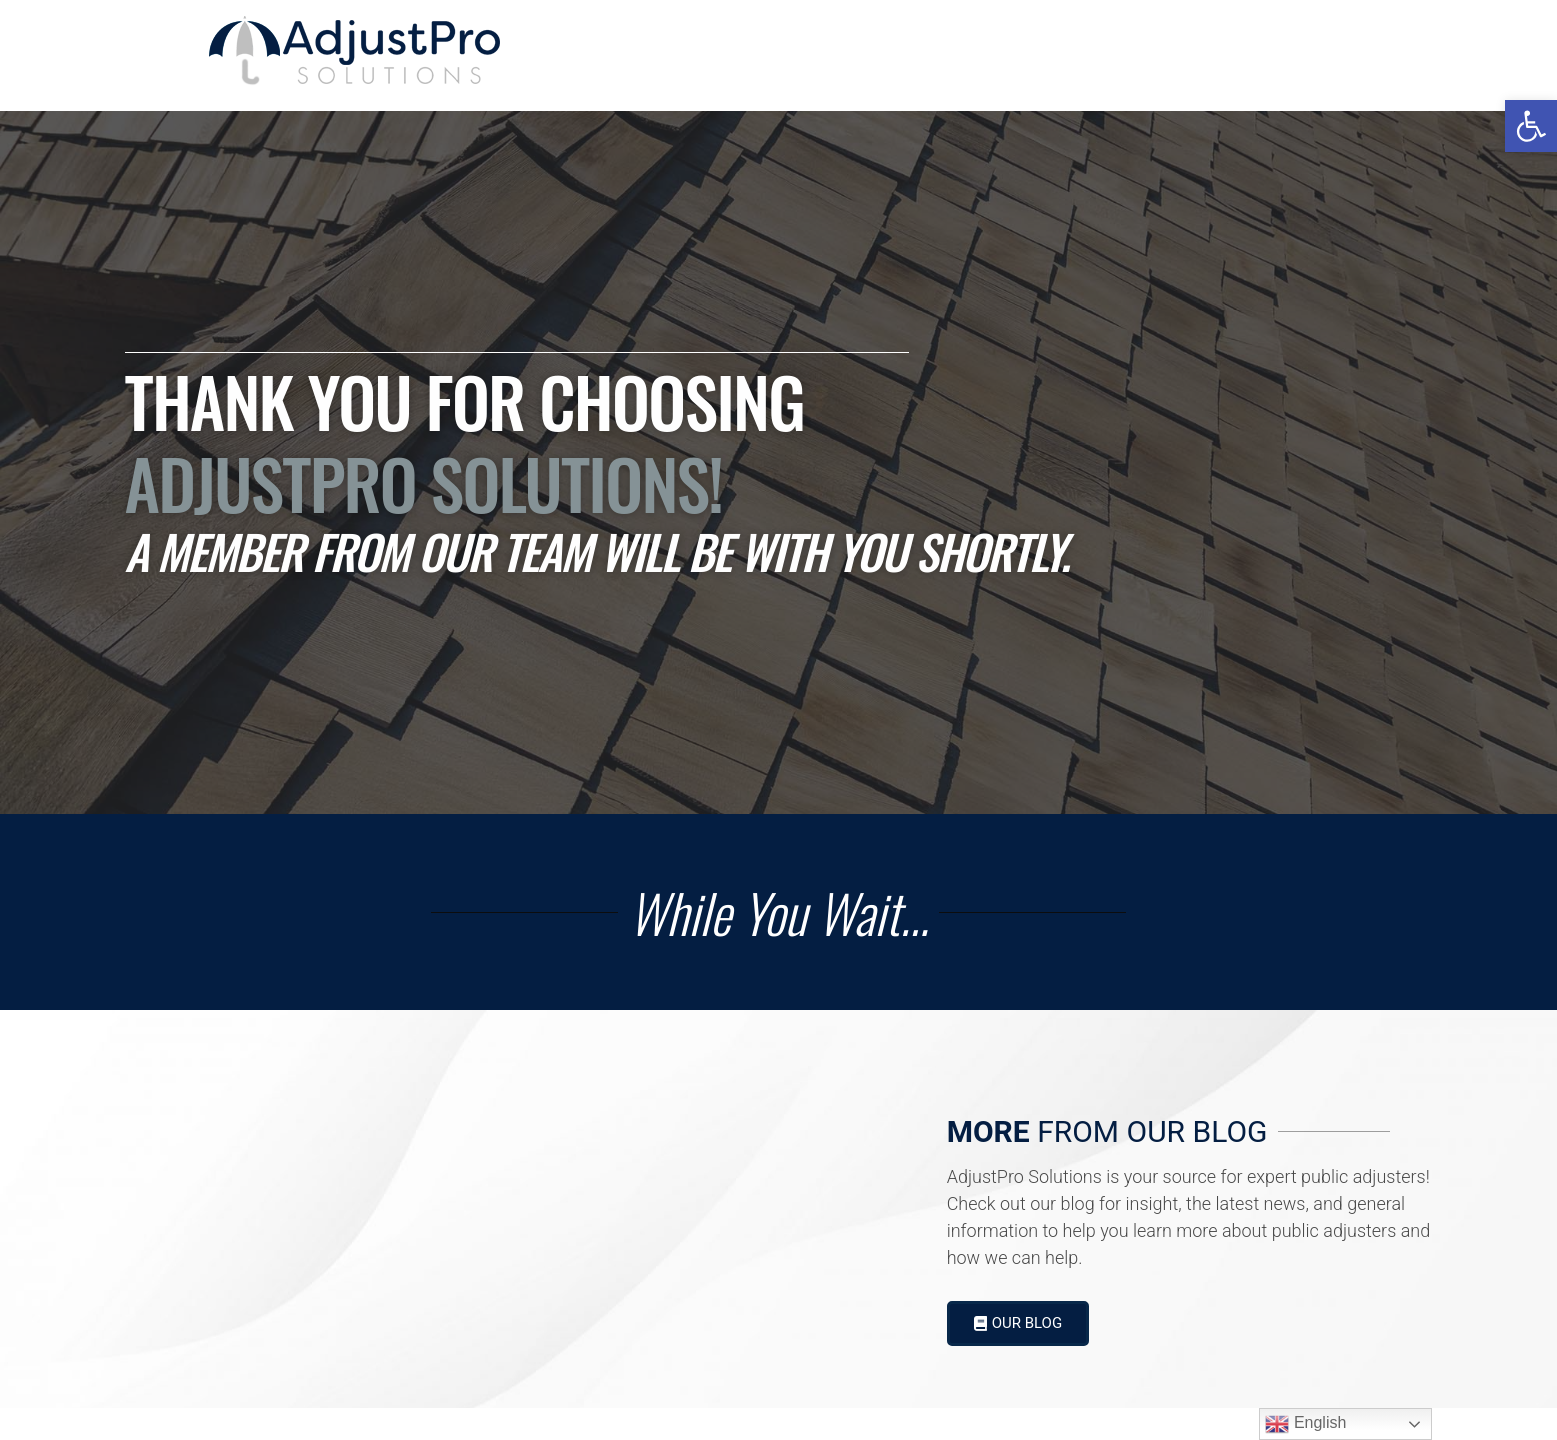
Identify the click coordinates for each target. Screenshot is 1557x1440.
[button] (1531, 126)
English (1305, 1424)
